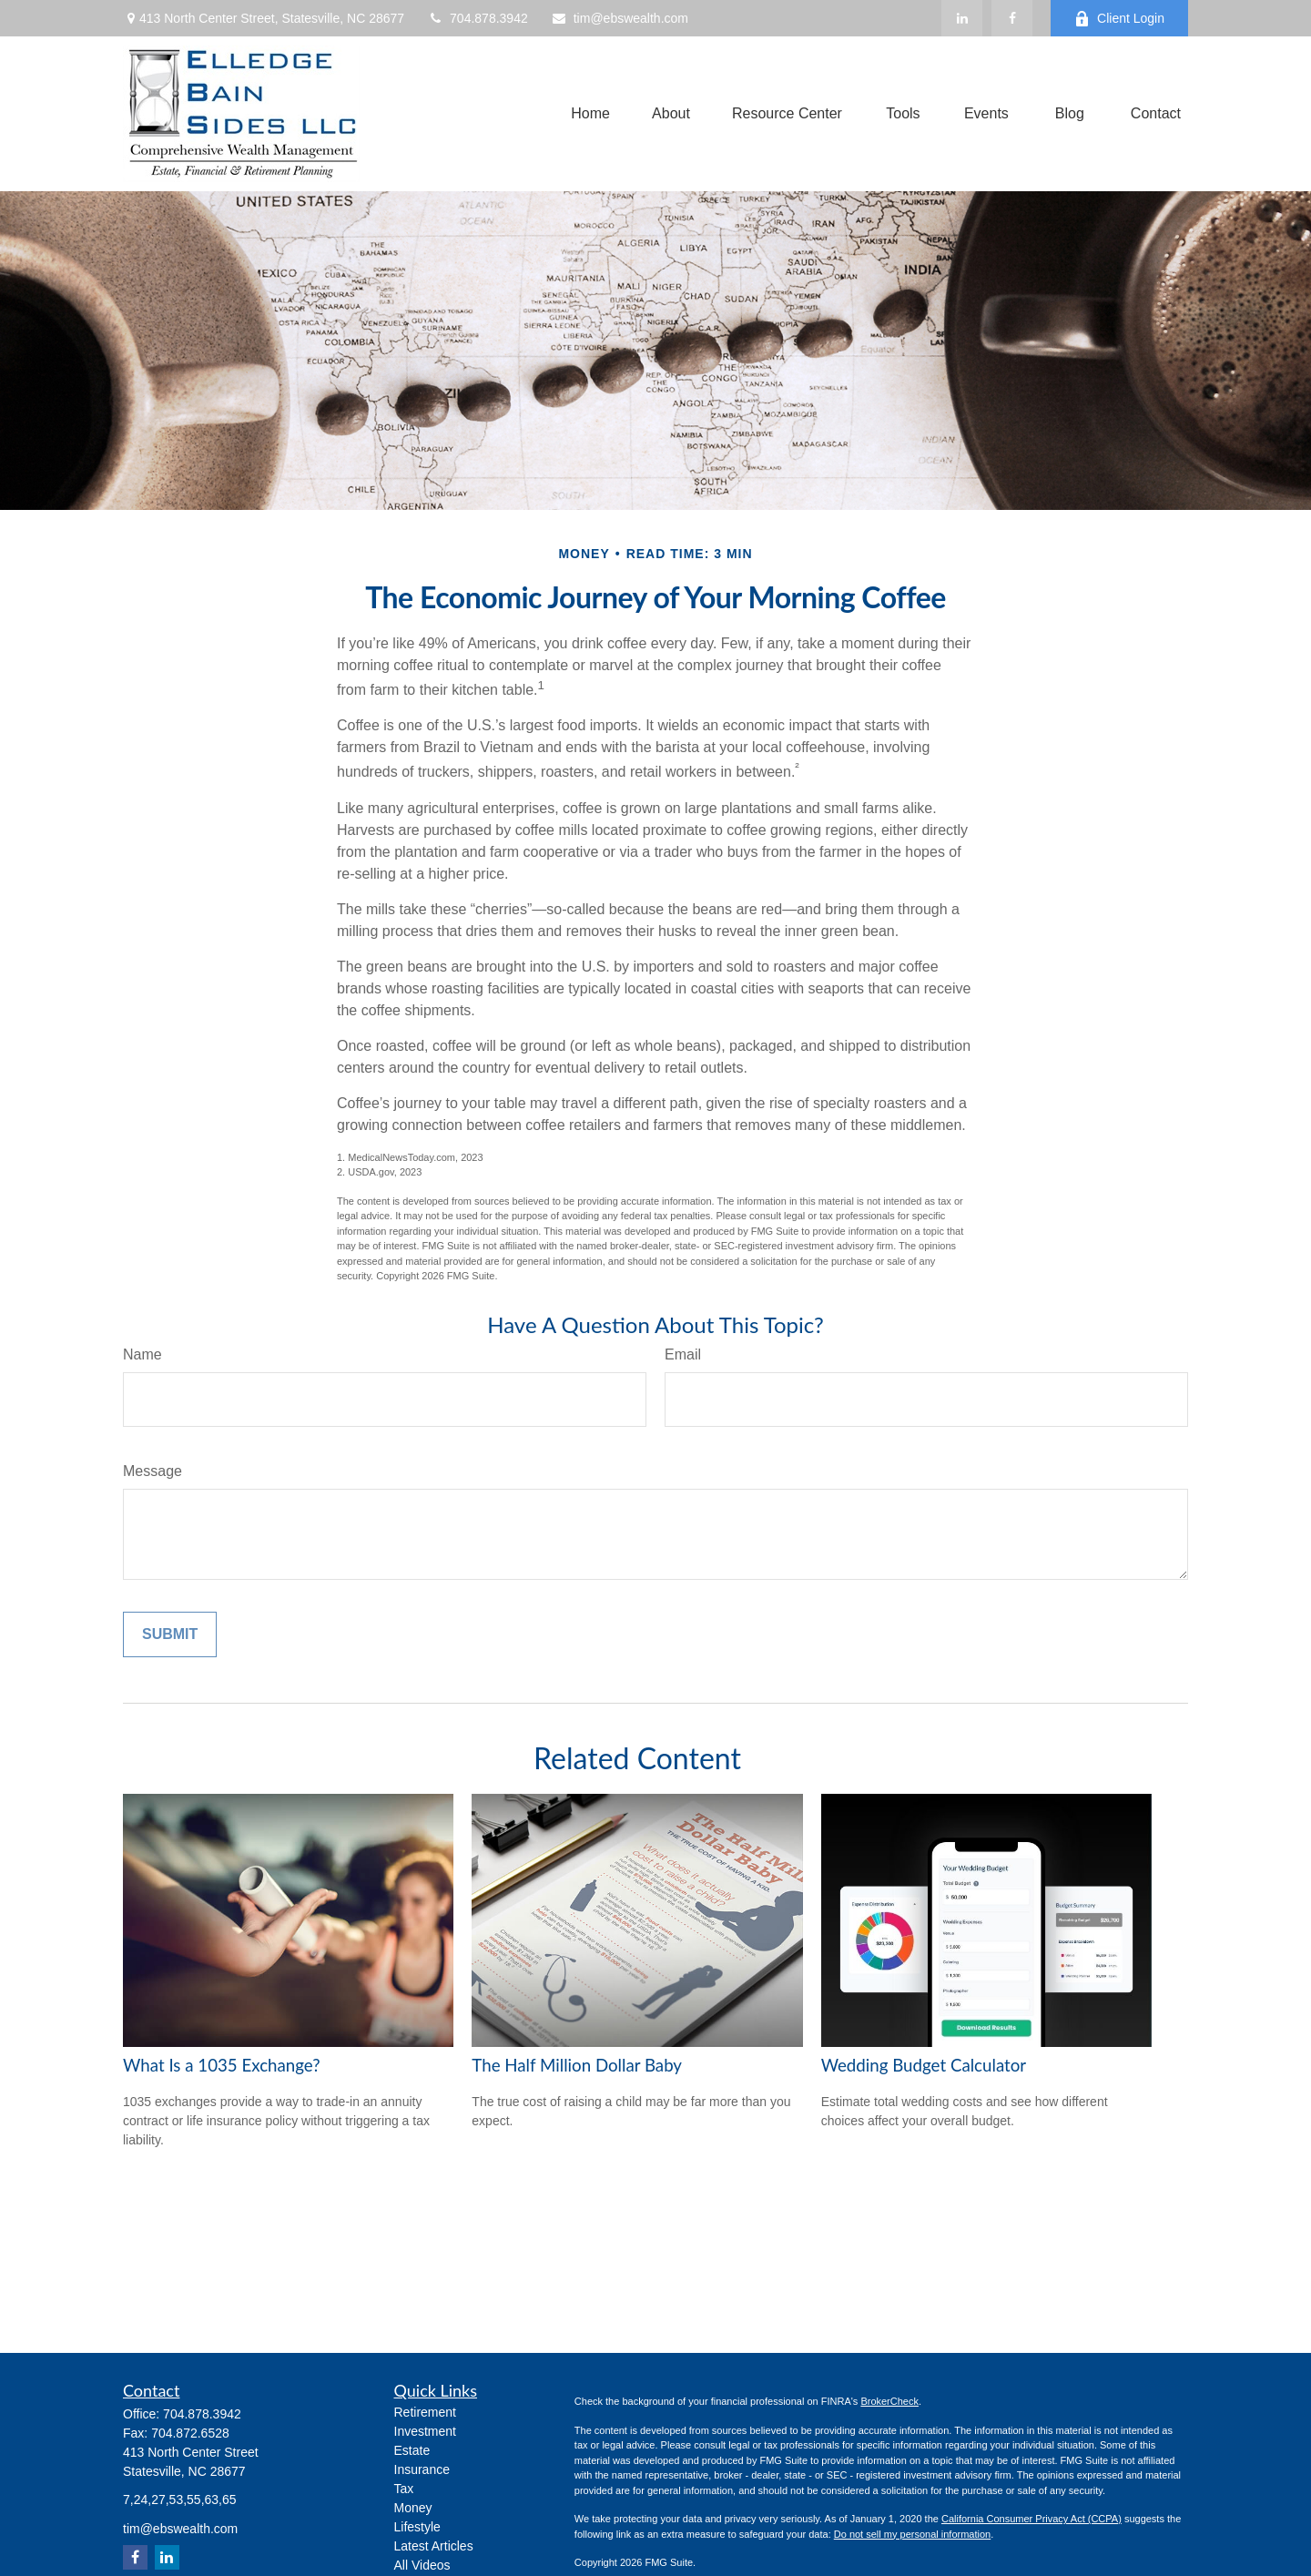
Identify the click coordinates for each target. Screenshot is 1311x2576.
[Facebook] (1011, 18)
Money (413, 2507)
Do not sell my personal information (912, 2534)
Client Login (1119, 18)
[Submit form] (170, 1634)
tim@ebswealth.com (619, 18)
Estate (412, 2450)
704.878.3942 (477, 18)
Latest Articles (433, 2546)
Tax (404, 2488)
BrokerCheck (889, 2401)
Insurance (422, 2469)
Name (142, 1354)
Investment (425, 2431)
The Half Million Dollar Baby (577, 2065)
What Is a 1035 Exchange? (221, 2065)
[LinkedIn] (961, 18)
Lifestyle (417, 2527)
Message (152, 1471)
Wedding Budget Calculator (923, 2065)
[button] (590, 114)
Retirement (425, 2412)
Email (683, 1354)
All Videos (422, 2565)
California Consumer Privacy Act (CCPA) (1031, 2518)
